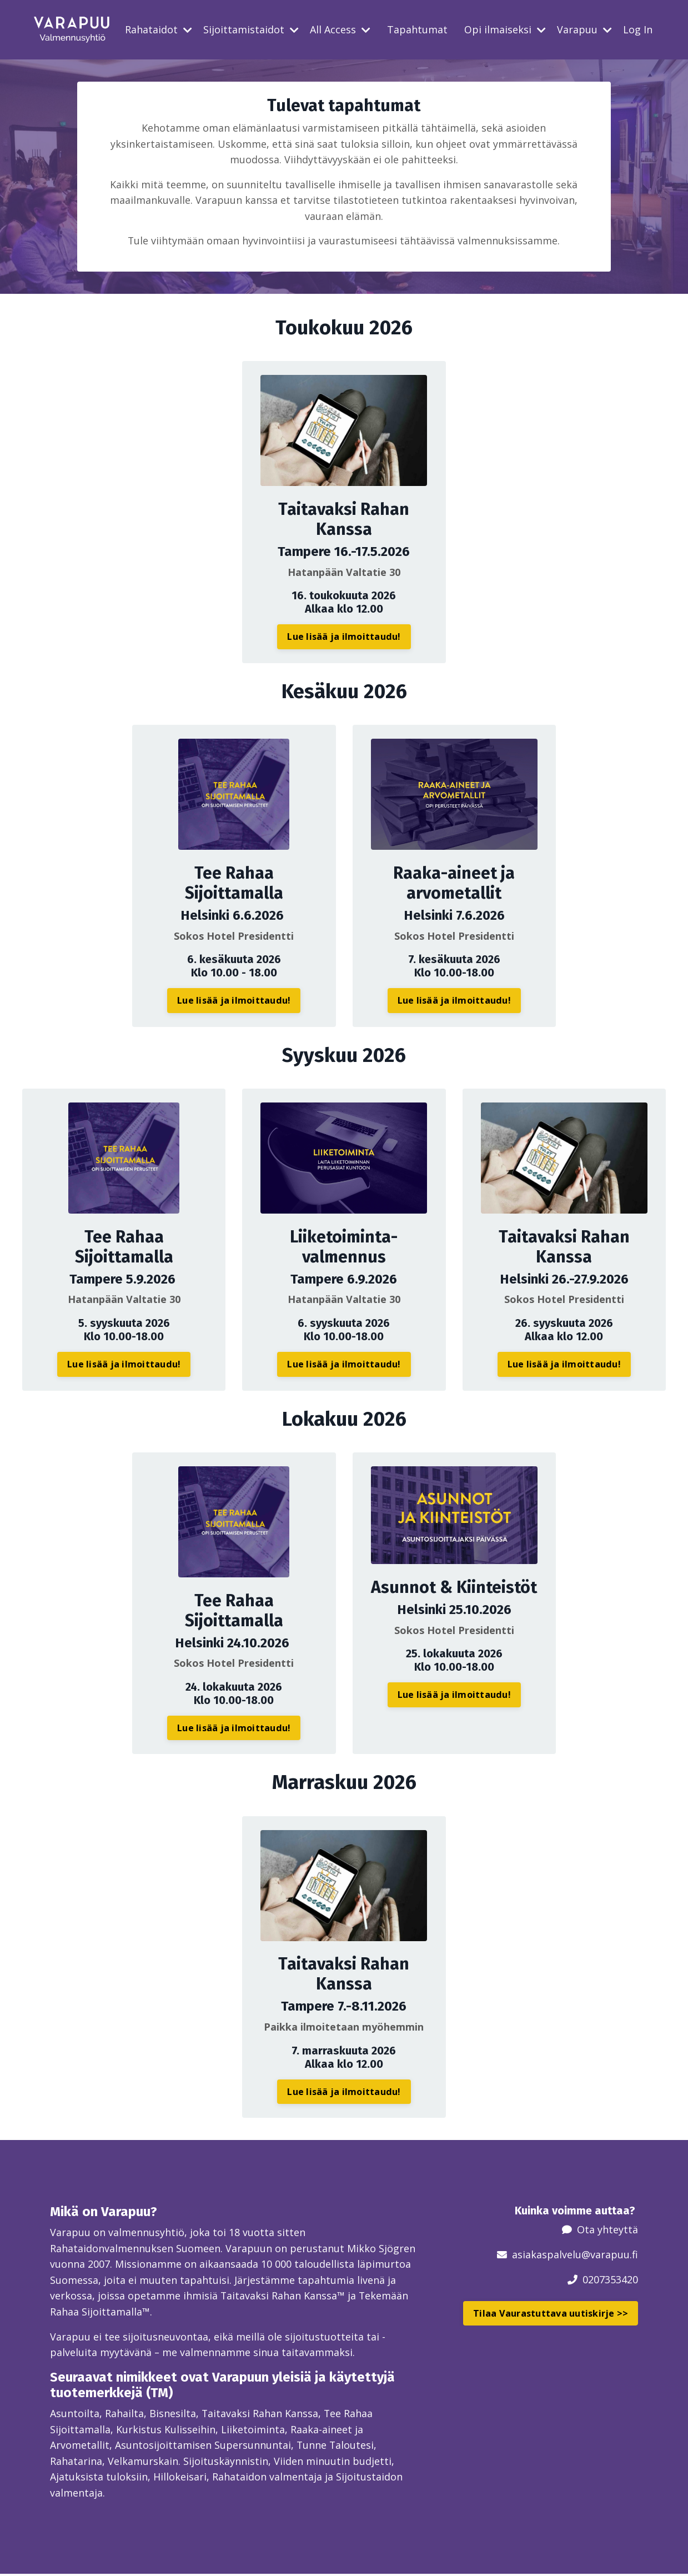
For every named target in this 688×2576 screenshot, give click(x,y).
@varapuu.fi (609, 2255)
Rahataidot (158, 29)
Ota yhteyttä (607, 2230)
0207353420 (610, 2280)
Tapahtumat (417, 29)
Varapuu (584, 29)
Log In (637, 29)
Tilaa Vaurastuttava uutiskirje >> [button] (550, 2314)
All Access (340, 29)
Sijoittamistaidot (251, 29)
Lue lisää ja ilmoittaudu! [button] (343, 637)
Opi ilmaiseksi (505, 29)
